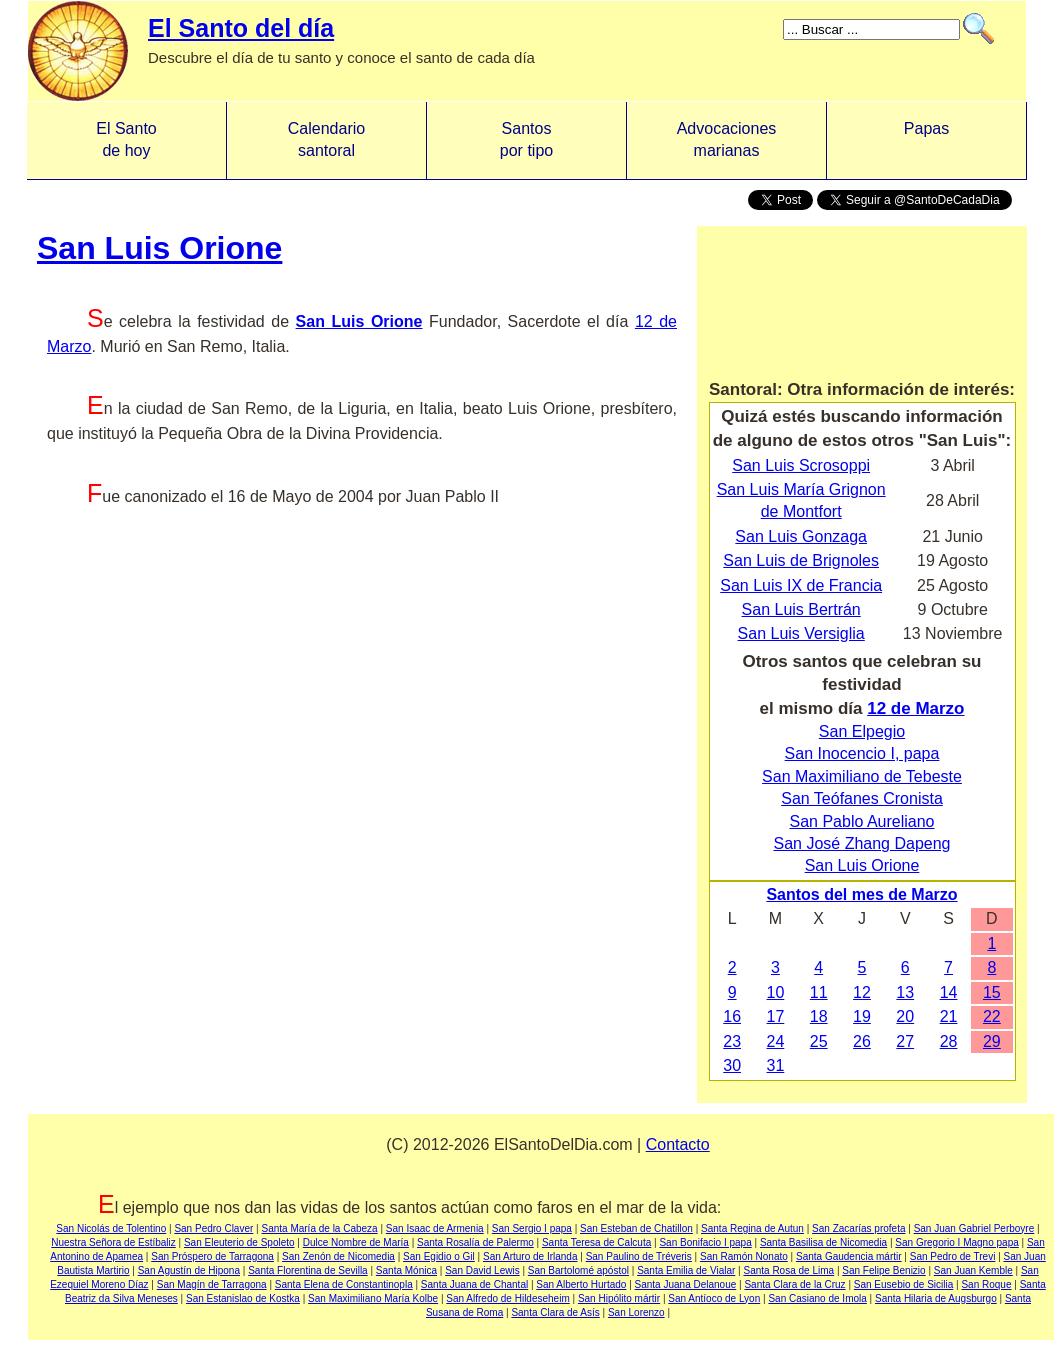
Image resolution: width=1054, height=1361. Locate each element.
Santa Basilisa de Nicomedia (823, 1242)
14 (949, 992)
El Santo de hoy (126, 139)
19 (862, 1016)
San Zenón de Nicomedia (338, 1256)
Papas (926, 139)
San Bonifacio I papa (705, 1242)
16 (732, 1016)
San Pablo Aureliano (862, 821)
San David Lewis (482, 1270)
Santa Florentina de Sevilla (308, 1270)
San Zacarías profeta (858, 1228)
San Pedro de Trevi (953, 1256)
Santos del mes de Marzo (861, 894)
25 (819, 1041)
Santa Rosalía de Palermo (475, 1242)
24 (776, 1041)
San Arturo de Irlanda (530, 1256)
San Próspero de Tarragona (212, 1256)
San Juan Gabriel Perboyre (974, 1228)
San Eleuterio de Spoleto (239, 1242)
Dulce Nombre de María (356, 1242)
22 (992, 1016)
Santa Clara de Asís (555, 1312)
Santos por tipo (526, 139)
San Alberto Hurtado (581, 1284)
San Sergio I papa (532, 1228)
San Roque (986, 1284)
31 (776, 1065)
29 (992, 1041)
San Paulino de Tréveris (639, 1256)
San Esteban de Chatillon (636, 1228)
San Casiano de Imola (817, 1298)
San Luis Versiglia (801, 633)
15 (992, 992)
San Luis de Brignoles (801, 560)
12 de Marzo (915, 708)
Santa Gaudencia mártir (849, 1256)
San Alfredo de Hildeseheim (507, 1298)
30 (732, 1065)
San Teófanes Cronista (862, 798)
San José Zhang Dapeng (861, 843)
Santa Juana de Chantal (474, 1284)
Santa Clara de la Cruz (794, 1284)
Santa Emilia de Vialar (686, 1270)
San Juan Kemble (973, 1270)
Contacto (678, 1144)
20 (905, 1016)
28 (949, 1041)
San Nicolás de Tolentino (111, 1228)
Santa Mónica (406, 1270)
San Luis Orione (159, 248)
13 (905, 992)
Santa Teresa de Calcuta (596, 1242)
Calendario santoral (326, 139)
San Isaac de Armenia (435, 1228)
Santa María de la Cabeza (319, 1228)
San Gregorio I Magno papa (956, 1242)
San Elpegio (862, 731)
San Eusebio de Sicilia (904, 1284)
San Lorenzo (636, 1312)
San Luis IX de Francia (801, 585)
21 (949, 1016)
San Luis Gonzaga (801, 536)
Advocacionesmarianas (727, 139)
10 (776, 992)
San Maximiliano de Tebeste (862, 776)
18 (819, 1016)
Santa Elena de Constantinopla (344, 1284)
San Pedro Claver (213, 1228)
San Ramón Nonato (744, 1256)
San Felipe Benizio (883, 1270)
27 (905, 1041)
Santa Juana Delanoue (686, 1284)
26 (862, 1041)
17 (776, 1016)
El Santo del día (241, 28)
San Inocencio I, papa (862, 753)
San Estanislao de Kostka (243, 1298)
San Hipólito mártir (619, 1298)
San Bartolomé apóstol (578, 1270)
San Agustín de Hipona (189, 1270)
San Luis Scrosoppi (801, 465)
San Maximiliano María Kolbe (373, 1298)
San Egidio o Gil (439, 1256)
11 (819, 992)
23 (732, 1041)
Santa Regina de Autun (752, 1228)
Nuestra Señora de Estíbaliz (113, 1242)
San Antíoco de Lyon (714, 1298)
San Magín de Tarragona (212, 1284)
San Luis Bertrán (801, 609)
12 (862, 992)
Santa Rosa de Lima (788, 1270)
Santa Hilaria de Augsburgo (936, 1298)
